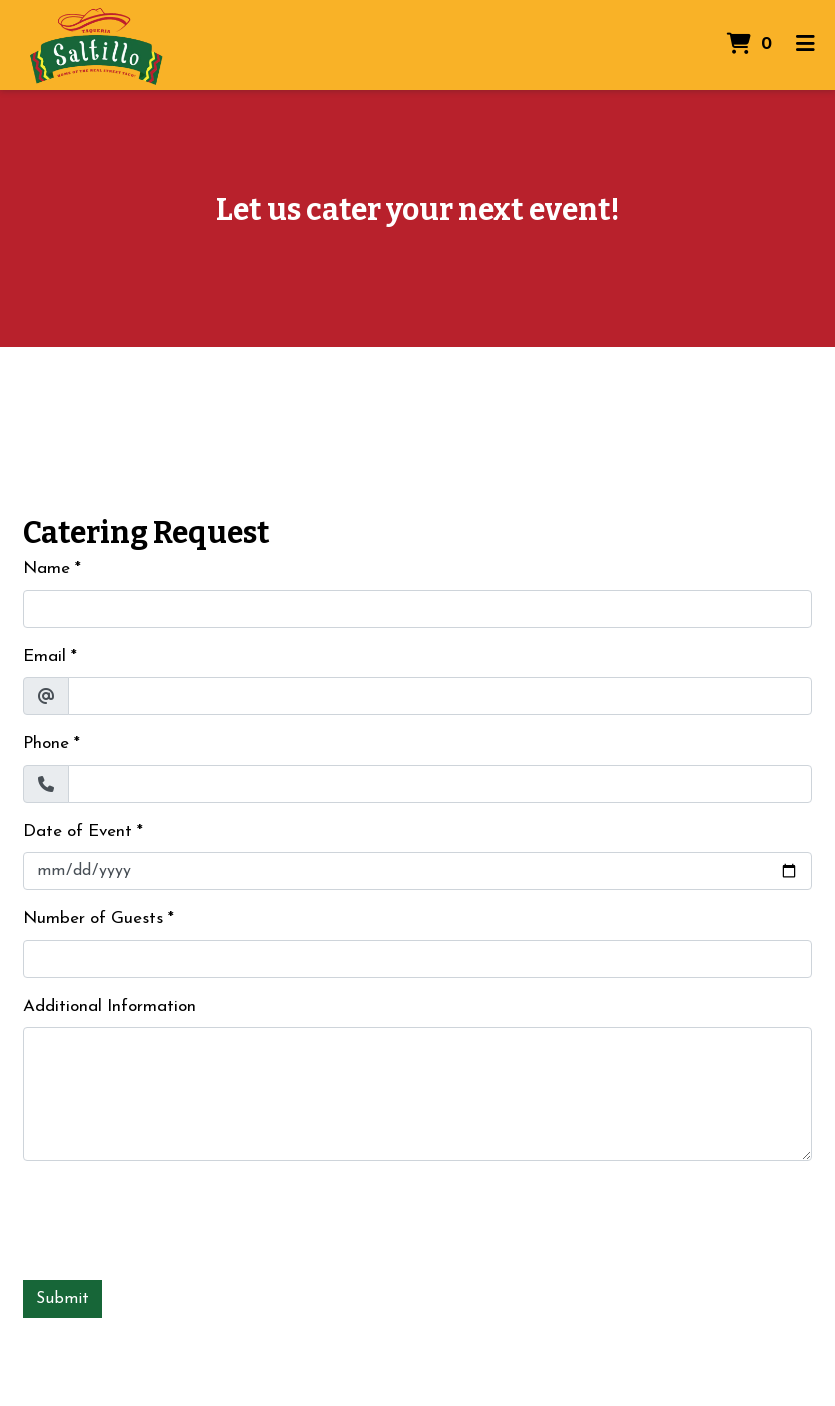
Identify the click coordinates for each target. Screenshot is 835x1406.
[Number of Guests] (417, 959)
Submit (62, 1299)
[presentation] (175, 1216)
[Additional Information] (417, 1094)
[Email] (440, 696)
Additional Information (109, 1006)
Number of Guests (93, 918)
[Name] (417, 609)
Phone (46, 743)
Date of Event (77, 831)
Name (46, 568)
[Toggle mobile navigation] (805, 45)
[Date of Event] (417, 871)
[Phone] (440, 784)
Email (44, 656)
